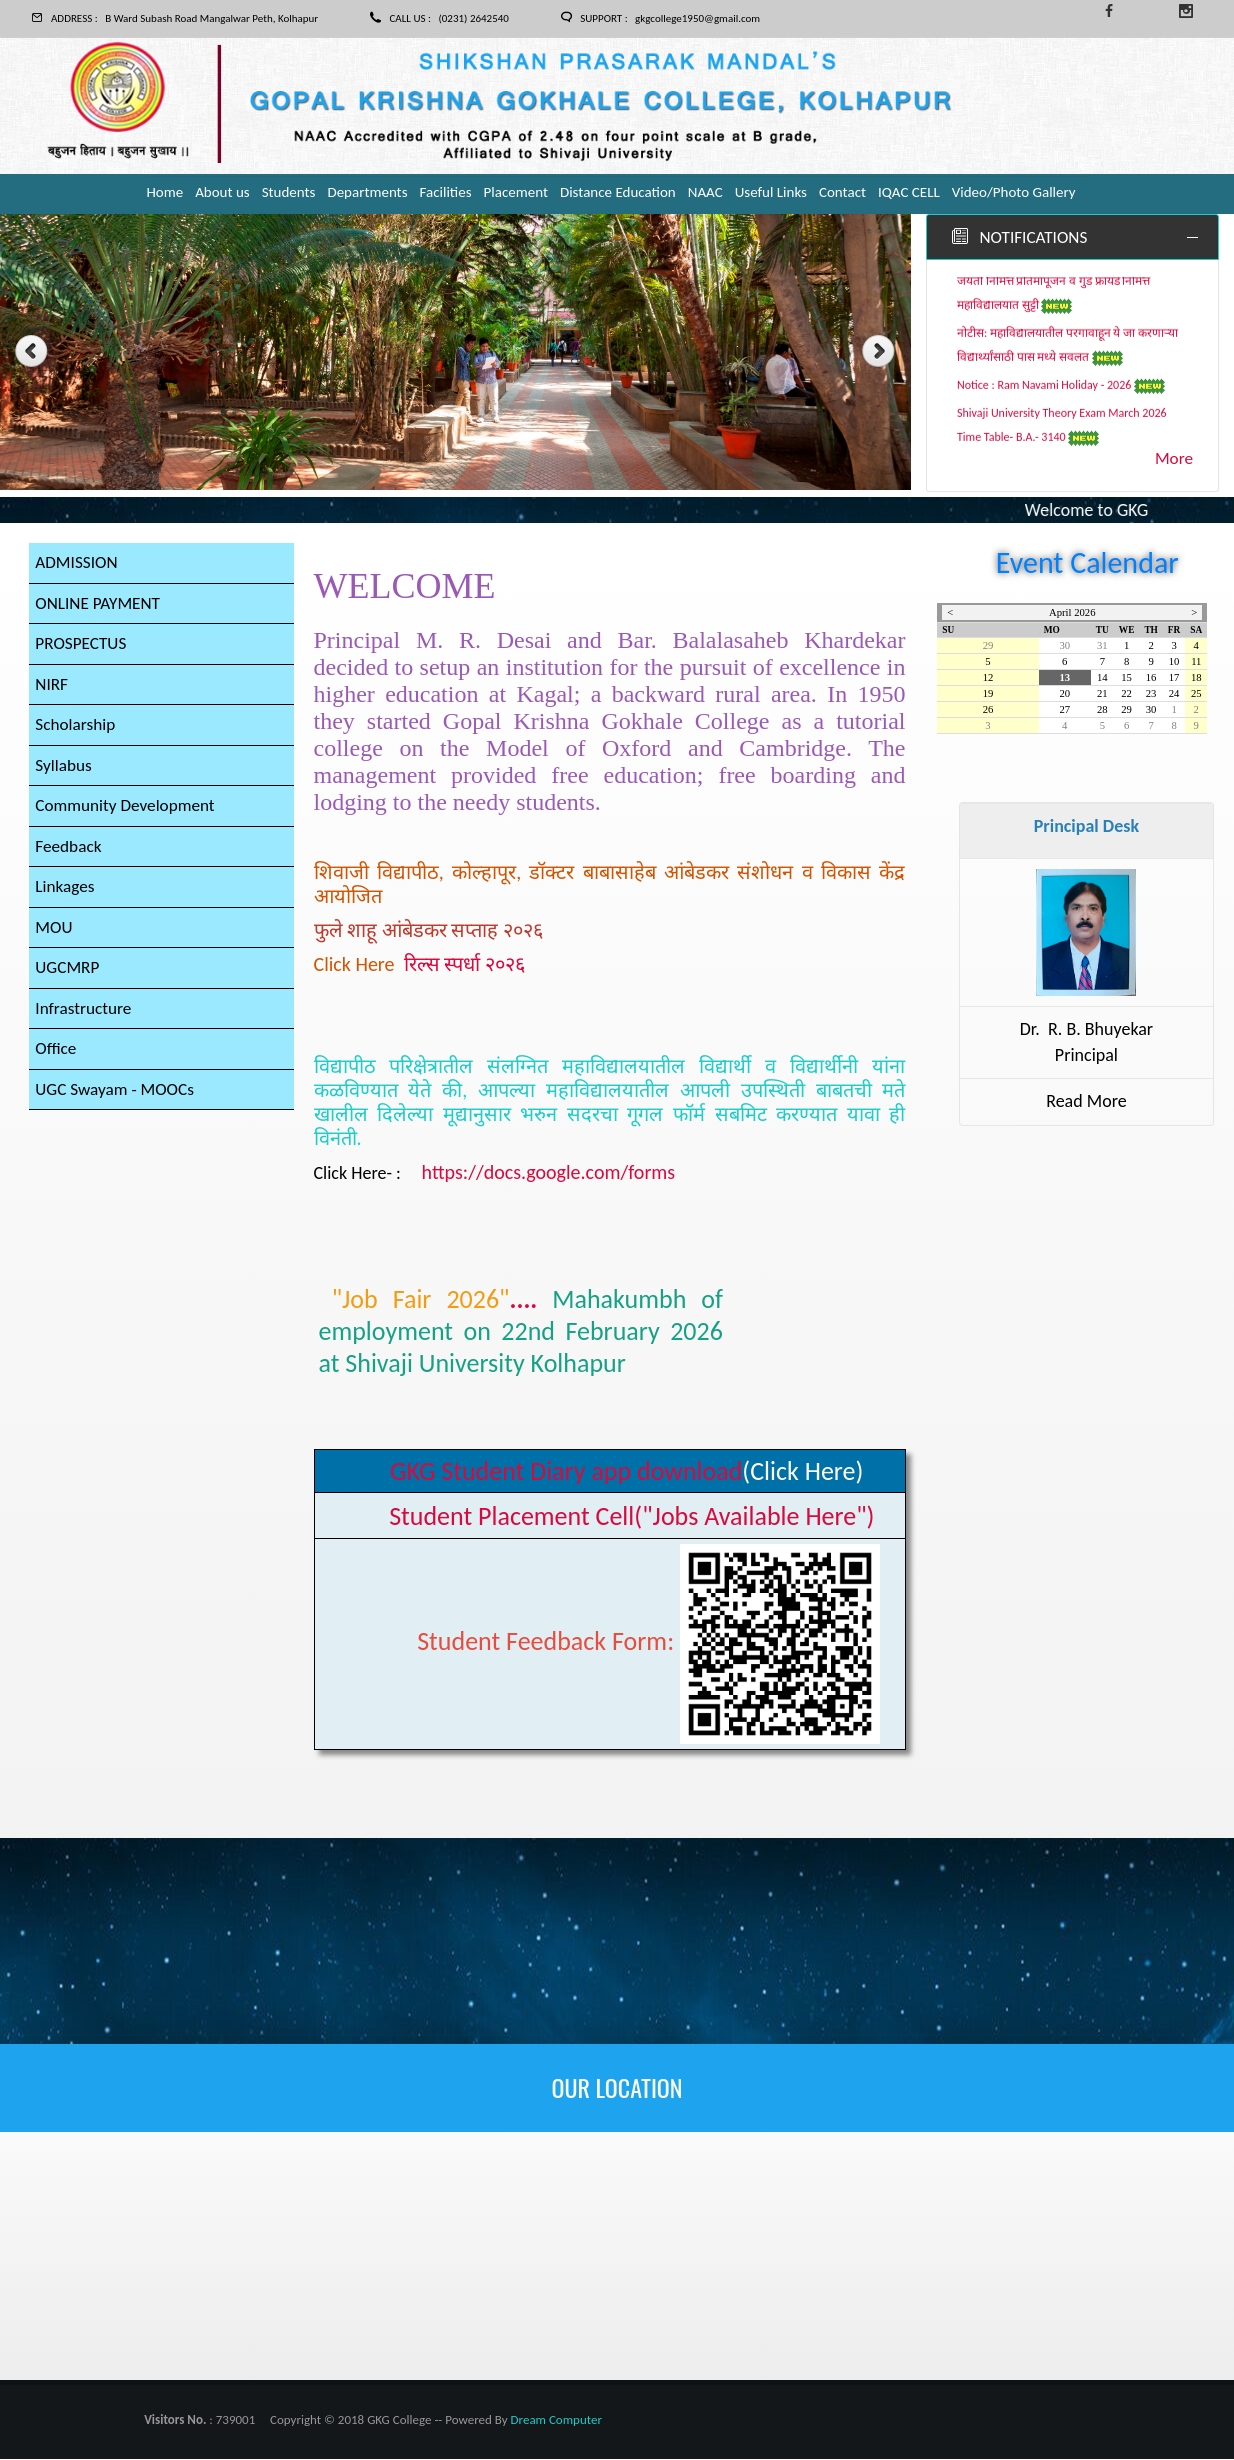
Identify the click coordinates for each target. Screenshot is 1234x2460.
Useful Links (771, 192)
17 (1174, 678)
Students (289, 192)
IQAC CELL (909, 192)
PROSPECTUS (82, 648)
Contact (842, 192)
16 (1151, 678)
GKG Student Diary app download (566, 1472)
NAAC (705, 192)
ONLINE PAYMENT (100, 606)
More (1173, 460)
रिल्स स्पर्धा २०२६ (464, 965)
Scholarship (77, 731)
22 (1126, 694)
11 (1196, 662)
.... (521, 1332)
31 (1102, 646)
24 (1174, 694)
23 (1151, 694)
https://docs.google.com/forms (549, 1173)
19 (988, 694)
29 (988, 646)
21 (1102, 694)
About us (222, 192)
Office (56, 1066)
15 (1126, 678)
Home (164, 192)
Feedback (69, 857)
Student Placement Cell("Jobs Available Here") (631, 1517)
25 (1196, 694)
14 (1102, 678)
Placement (516, 192)
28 (1102, 710)
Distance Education (618, 192)
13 (1064, 678)
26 (988, 710)
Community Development (129, 815)
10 (1174, 662)
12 (988, 678)
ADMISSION (78, 564)
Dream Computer (556, 2420)
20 (1064, 694)
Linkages (66, 898)
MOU (54, 940)
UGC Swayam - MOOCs (118, 1107)
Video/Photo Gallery (1014, 192)
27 (1064, 710)
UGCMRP (68, 982)
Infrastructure (85, 1024)
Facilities (446, 192)
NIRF (52, 689)
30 (1064, 646)
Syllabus (64, 773)
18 (1196, 678)
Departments (367, 192)
